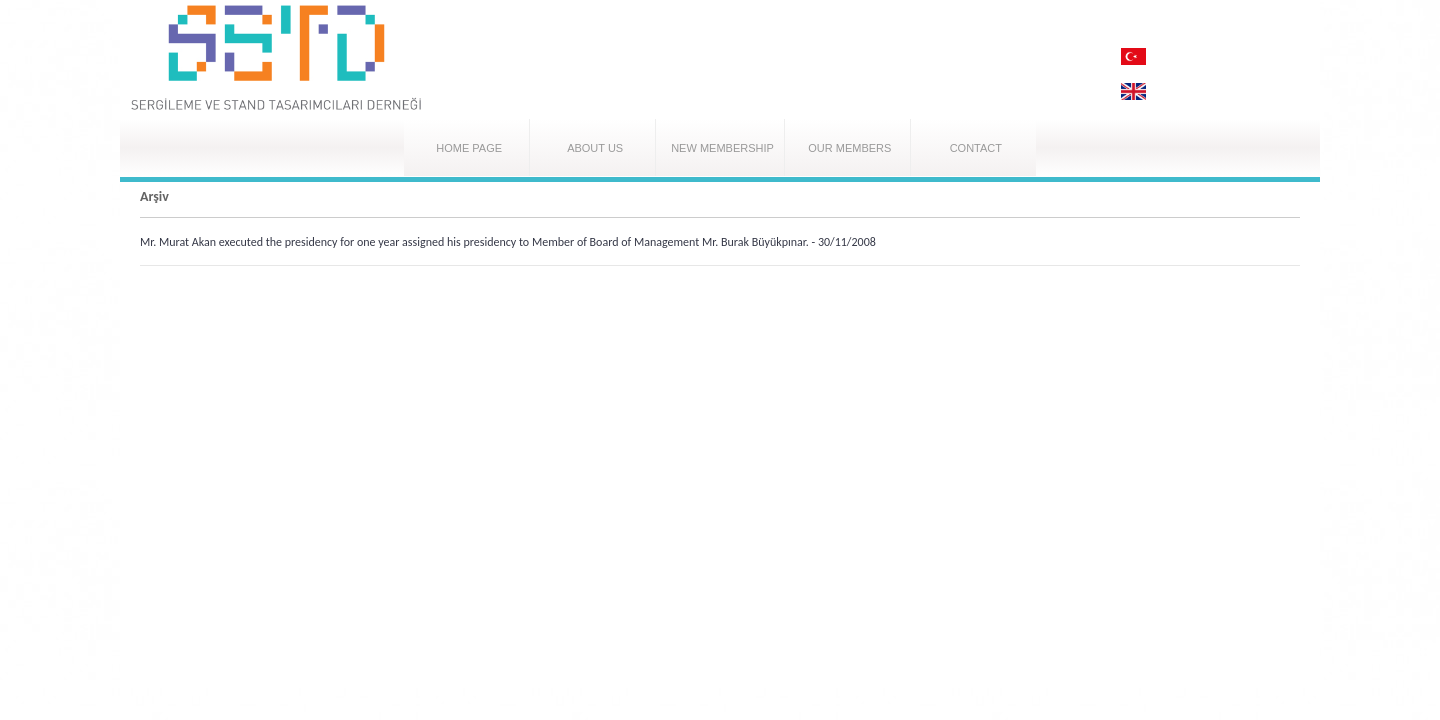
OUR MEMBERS (849, 148)
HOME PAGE (469, 148)
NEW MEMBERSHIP (722, 148)
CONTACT (976, 148)
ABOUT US (595, 148)
